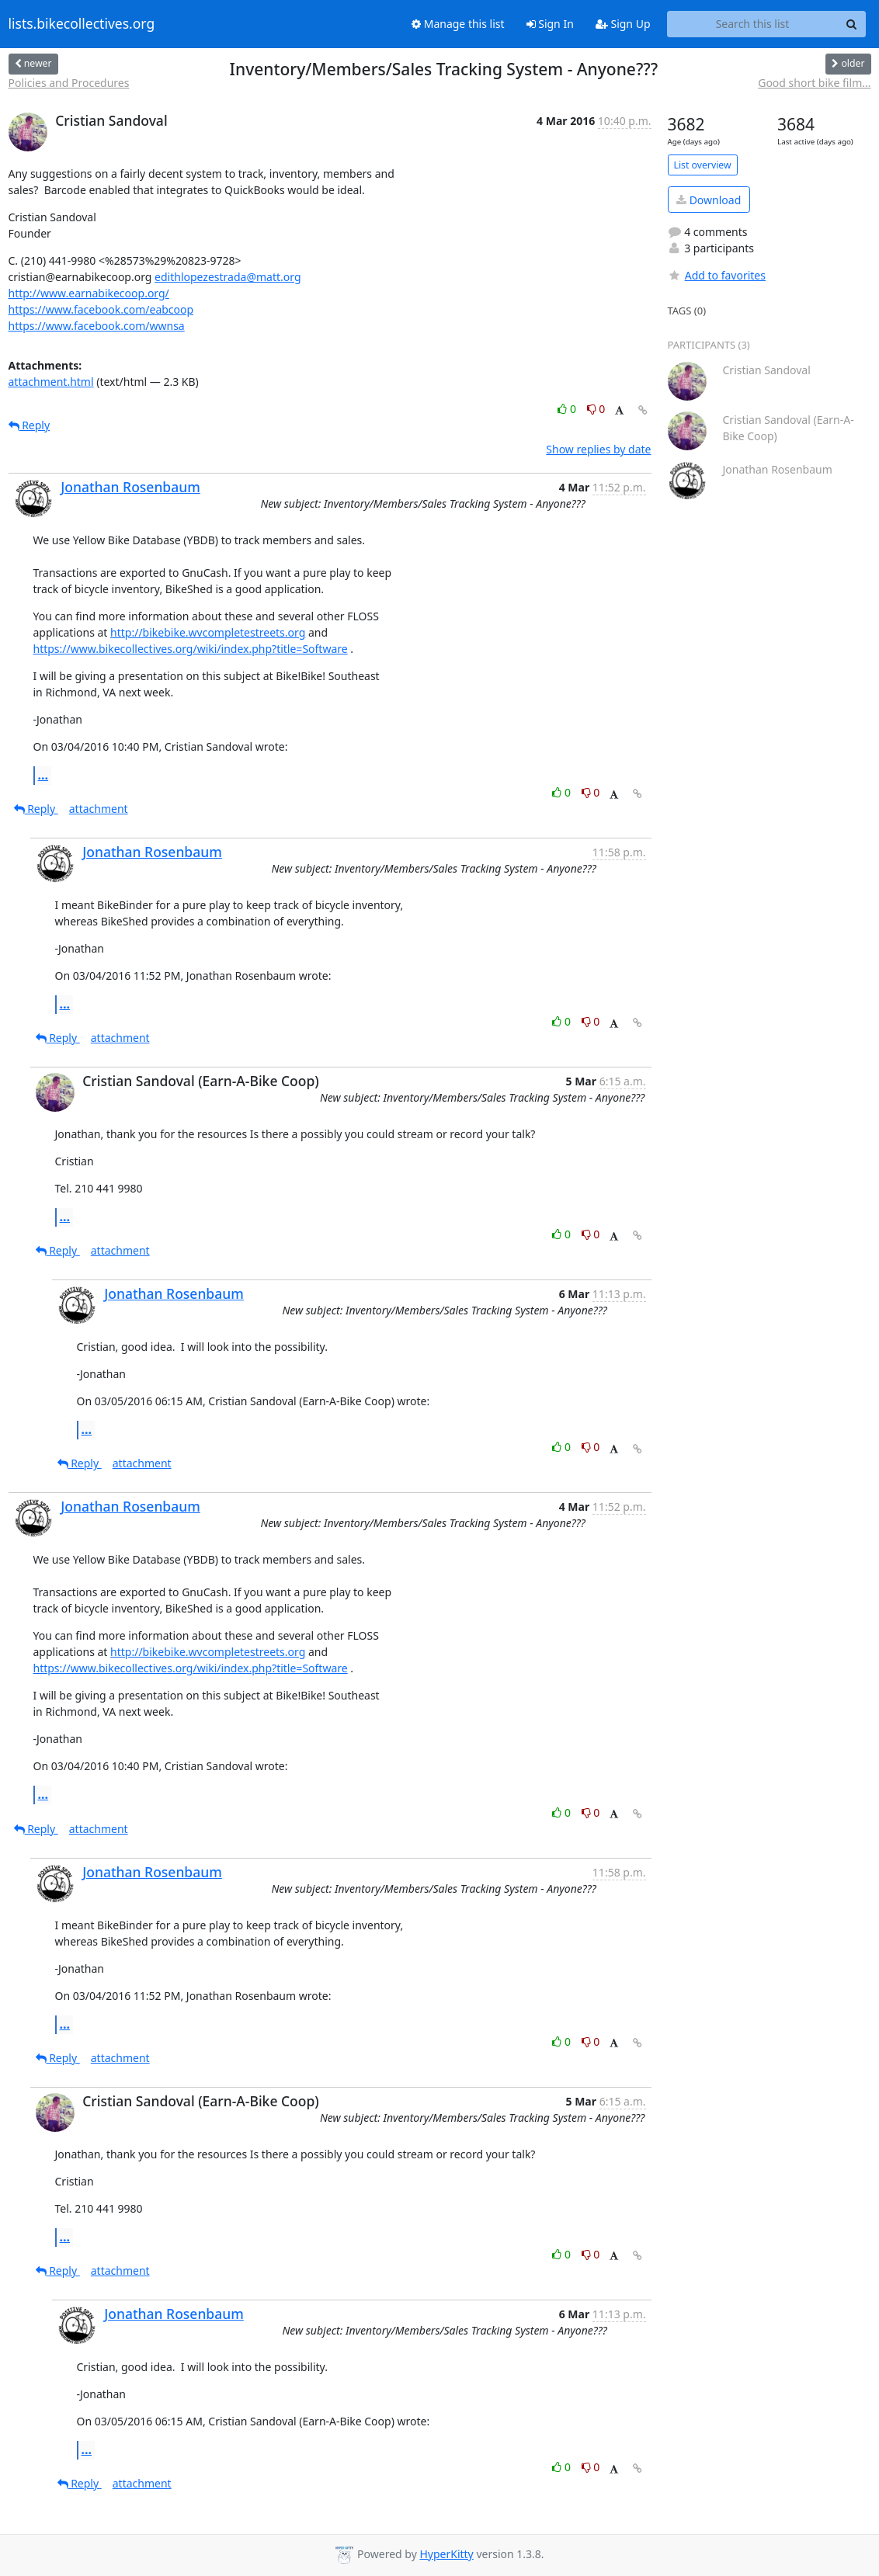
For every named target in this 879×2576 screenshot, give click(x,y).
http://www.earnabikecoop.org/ (89, 293)
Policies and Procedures (69, 82)
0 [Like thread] (568, 408)
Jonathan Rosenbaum (130, 486)
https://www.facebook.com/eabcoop (101, 309)
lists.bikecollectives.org (82, 24)
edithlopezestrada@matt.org (228, 276)
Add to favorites (717, 275)
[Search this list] (753, 24)
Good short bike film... (814, 82)
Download (708, 200)
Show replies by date (598, 449)
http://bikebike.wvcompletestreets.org (207, 632)
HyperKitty (446, 2553)
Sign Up (623, 23)
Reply (29, 425)
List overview (702, 165)
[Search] (852, 24)
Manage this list (458, 23)
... (43, 774)
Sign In (550, 23)
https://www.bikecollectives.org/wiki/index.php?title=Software (190, 648)
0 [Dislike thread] (596, 408)
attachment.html (51, 381)
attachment (98, 808)
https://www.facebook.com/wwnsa (97, 325)
